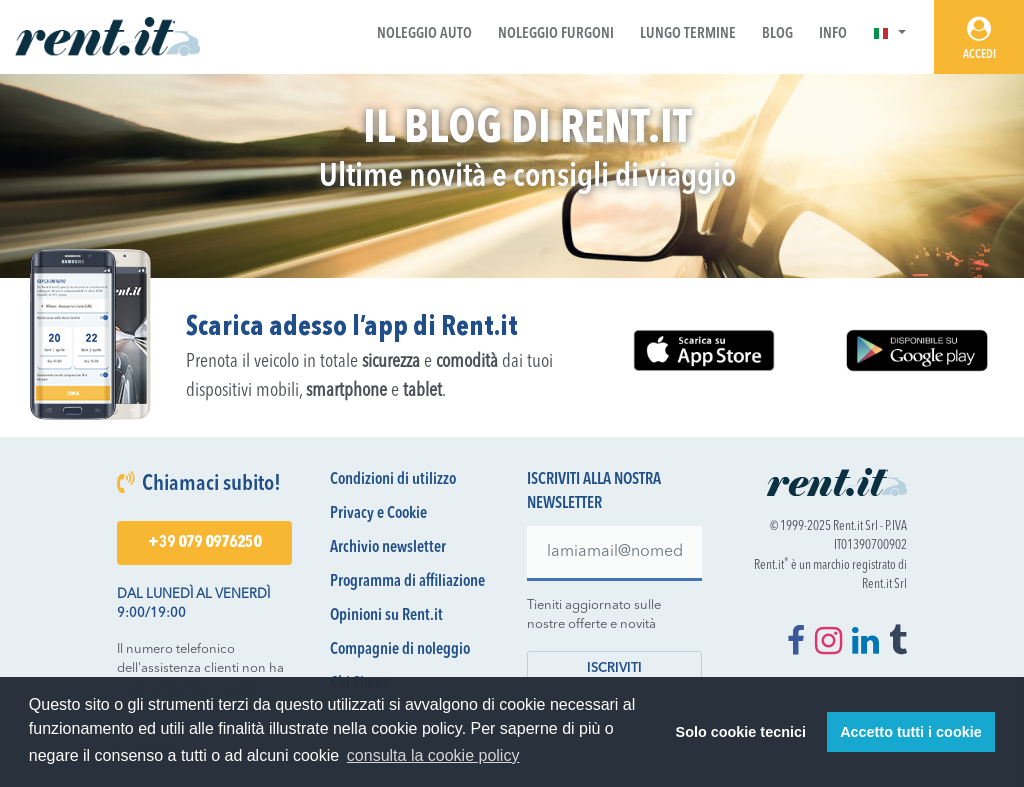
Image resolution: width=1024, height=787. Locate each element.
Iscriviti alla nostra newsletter (594, 492)
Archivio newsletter (388, 548)
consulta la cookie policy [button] (433, 755)
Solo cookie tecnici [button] (741, 732)
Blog (777, 34)
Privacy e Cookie (378, 514)
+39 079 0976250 (204, 543)
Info (833, 34)
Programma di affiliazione (407, 582)
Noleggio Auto (424, 34)
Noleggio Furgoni (556, 34)
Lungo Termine (688, 34)
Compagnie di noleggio (400, 650)
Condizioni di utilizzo (393, 480)
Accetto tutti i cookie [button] (911, 732)
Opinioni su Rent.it (386, 616)
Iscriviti (614, 668)
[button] (889, 34)
